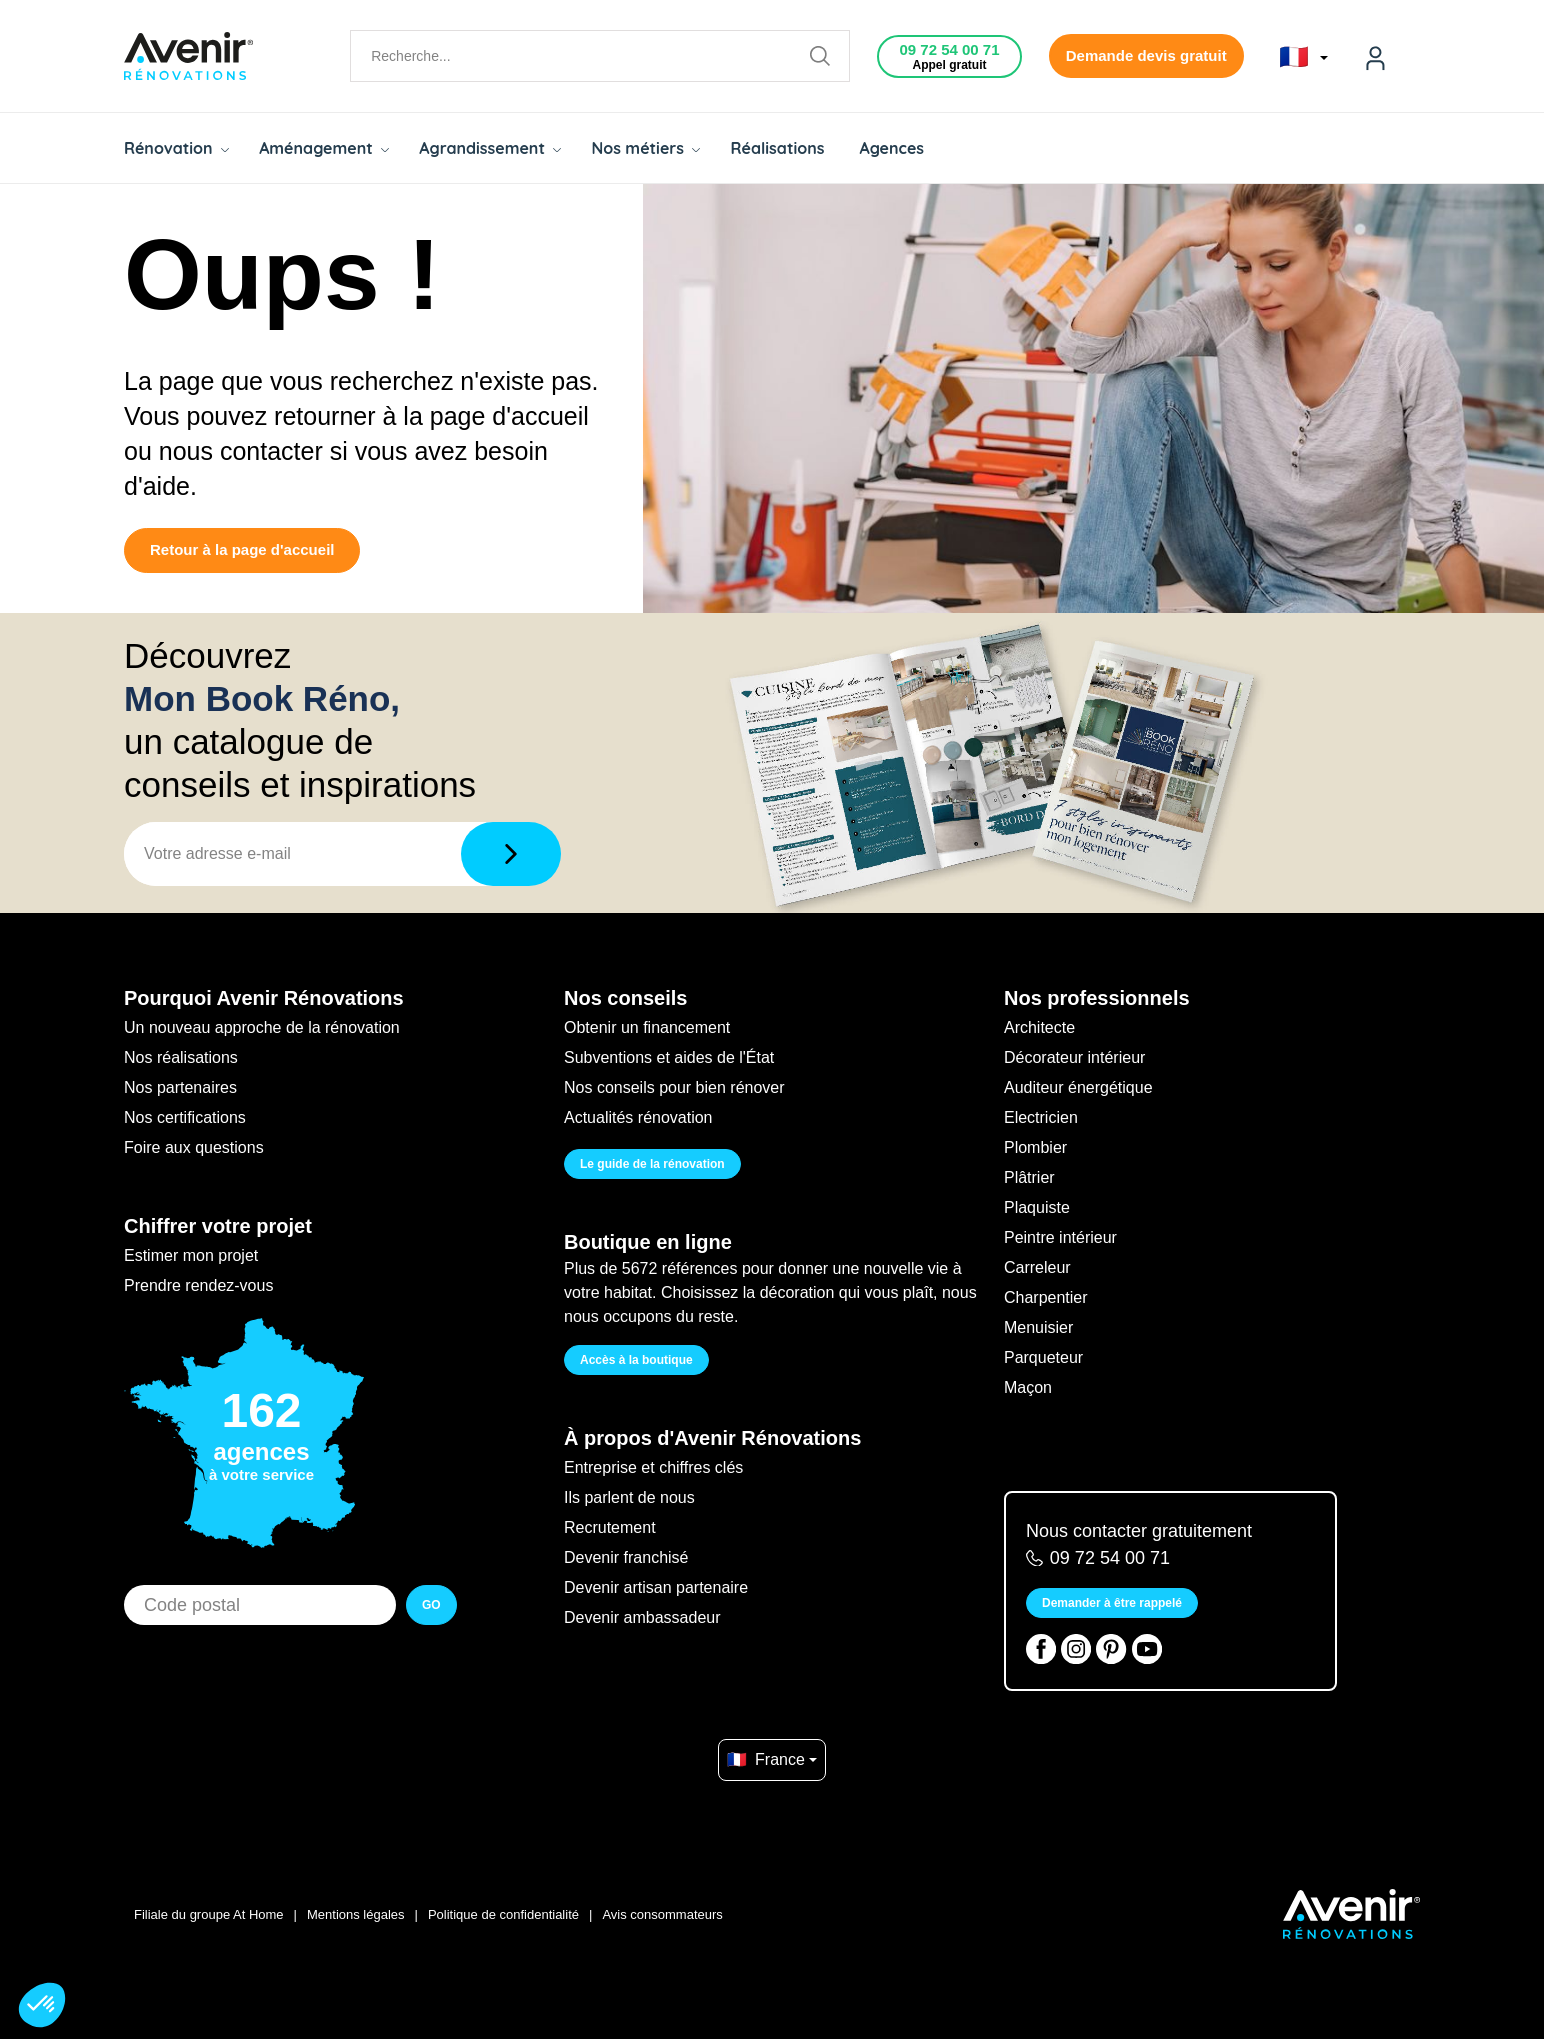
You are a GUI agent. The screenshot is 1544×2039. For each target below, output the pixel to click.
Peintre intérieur (1060, 1237)
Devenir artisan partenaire (656, 1587)
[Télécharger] (511, 854)
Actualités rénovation (638, 1117)
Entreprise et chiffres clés (653, 1467)
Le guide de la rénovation (652, 1164)
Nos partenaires (180, 1087)
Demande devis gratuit (1146, 55)
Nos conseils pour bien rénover (674, 1087)
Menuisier (1038, 1327)
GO (431, 1605)
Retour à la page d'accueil (242, 549)
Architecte (1039, 1027)
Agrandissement (490, 148)
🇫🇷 (1303, 57)
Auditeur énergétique (1078, 1087)
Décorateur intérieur (1074, 1057)
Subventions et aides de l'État (669, 1057)
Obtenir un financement (647, 1027)
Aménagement (324, 148)
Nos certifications (185, 1117)
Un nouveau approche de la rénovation (262, 1027)
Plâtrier (1029, 1177)
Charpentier (1046, 1297)
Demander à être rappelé (1112, 1603)
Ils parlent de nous (629, 1497)
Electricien (1041, 1117)
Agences (892, 148)
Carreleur (1037, 1267)
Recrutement (610, 1527)
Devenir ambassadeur (642, 1617)
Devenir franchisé (626, 1557)
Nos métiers (645, 148)
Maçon (1028, 1387)
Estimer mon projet (191, 1255)
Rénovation (176, 148)
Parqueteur (1043, 1357)
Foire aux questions (194, 1147)
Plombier (1035, 1147)
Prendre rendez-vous (198, 1285)
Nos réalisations (181, 1057)
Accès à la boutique (636, 1360)
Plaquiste (1037, 1207)
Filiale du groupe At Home (209, 1914)
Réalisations (777, 148)
